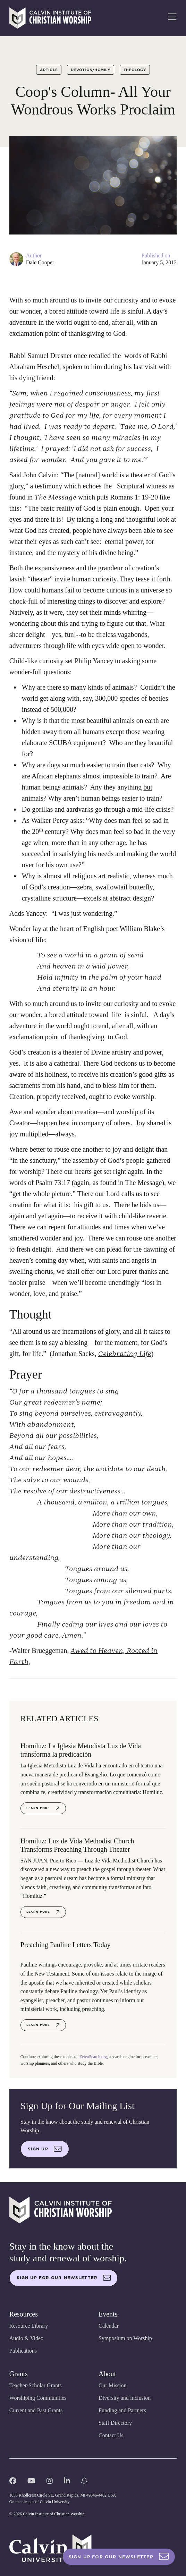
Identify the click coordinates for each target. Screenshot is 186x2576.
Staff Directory (115, 2423)
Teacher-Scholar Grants (35, 2385)
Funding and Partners (122, 2410)
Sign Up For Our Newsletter (119, 2557)
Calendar (109, 2326)
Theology (135, 70)
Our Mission (112, 2385)
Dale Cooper (40, 262)
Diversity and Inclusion (125, 2398)
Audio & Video (26, 2338)
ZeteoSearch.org (93, 2056)
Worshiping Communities (38, 2398)
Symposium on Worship (125, 2338)
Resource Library (28, 2326)
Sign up (45, 2149)
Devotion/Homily (90, 70)
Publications (23, 2351)
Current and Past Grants (35, 2410)
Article (49, 70)
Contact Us (111, 2435)
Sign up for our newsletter (64, 2278)
